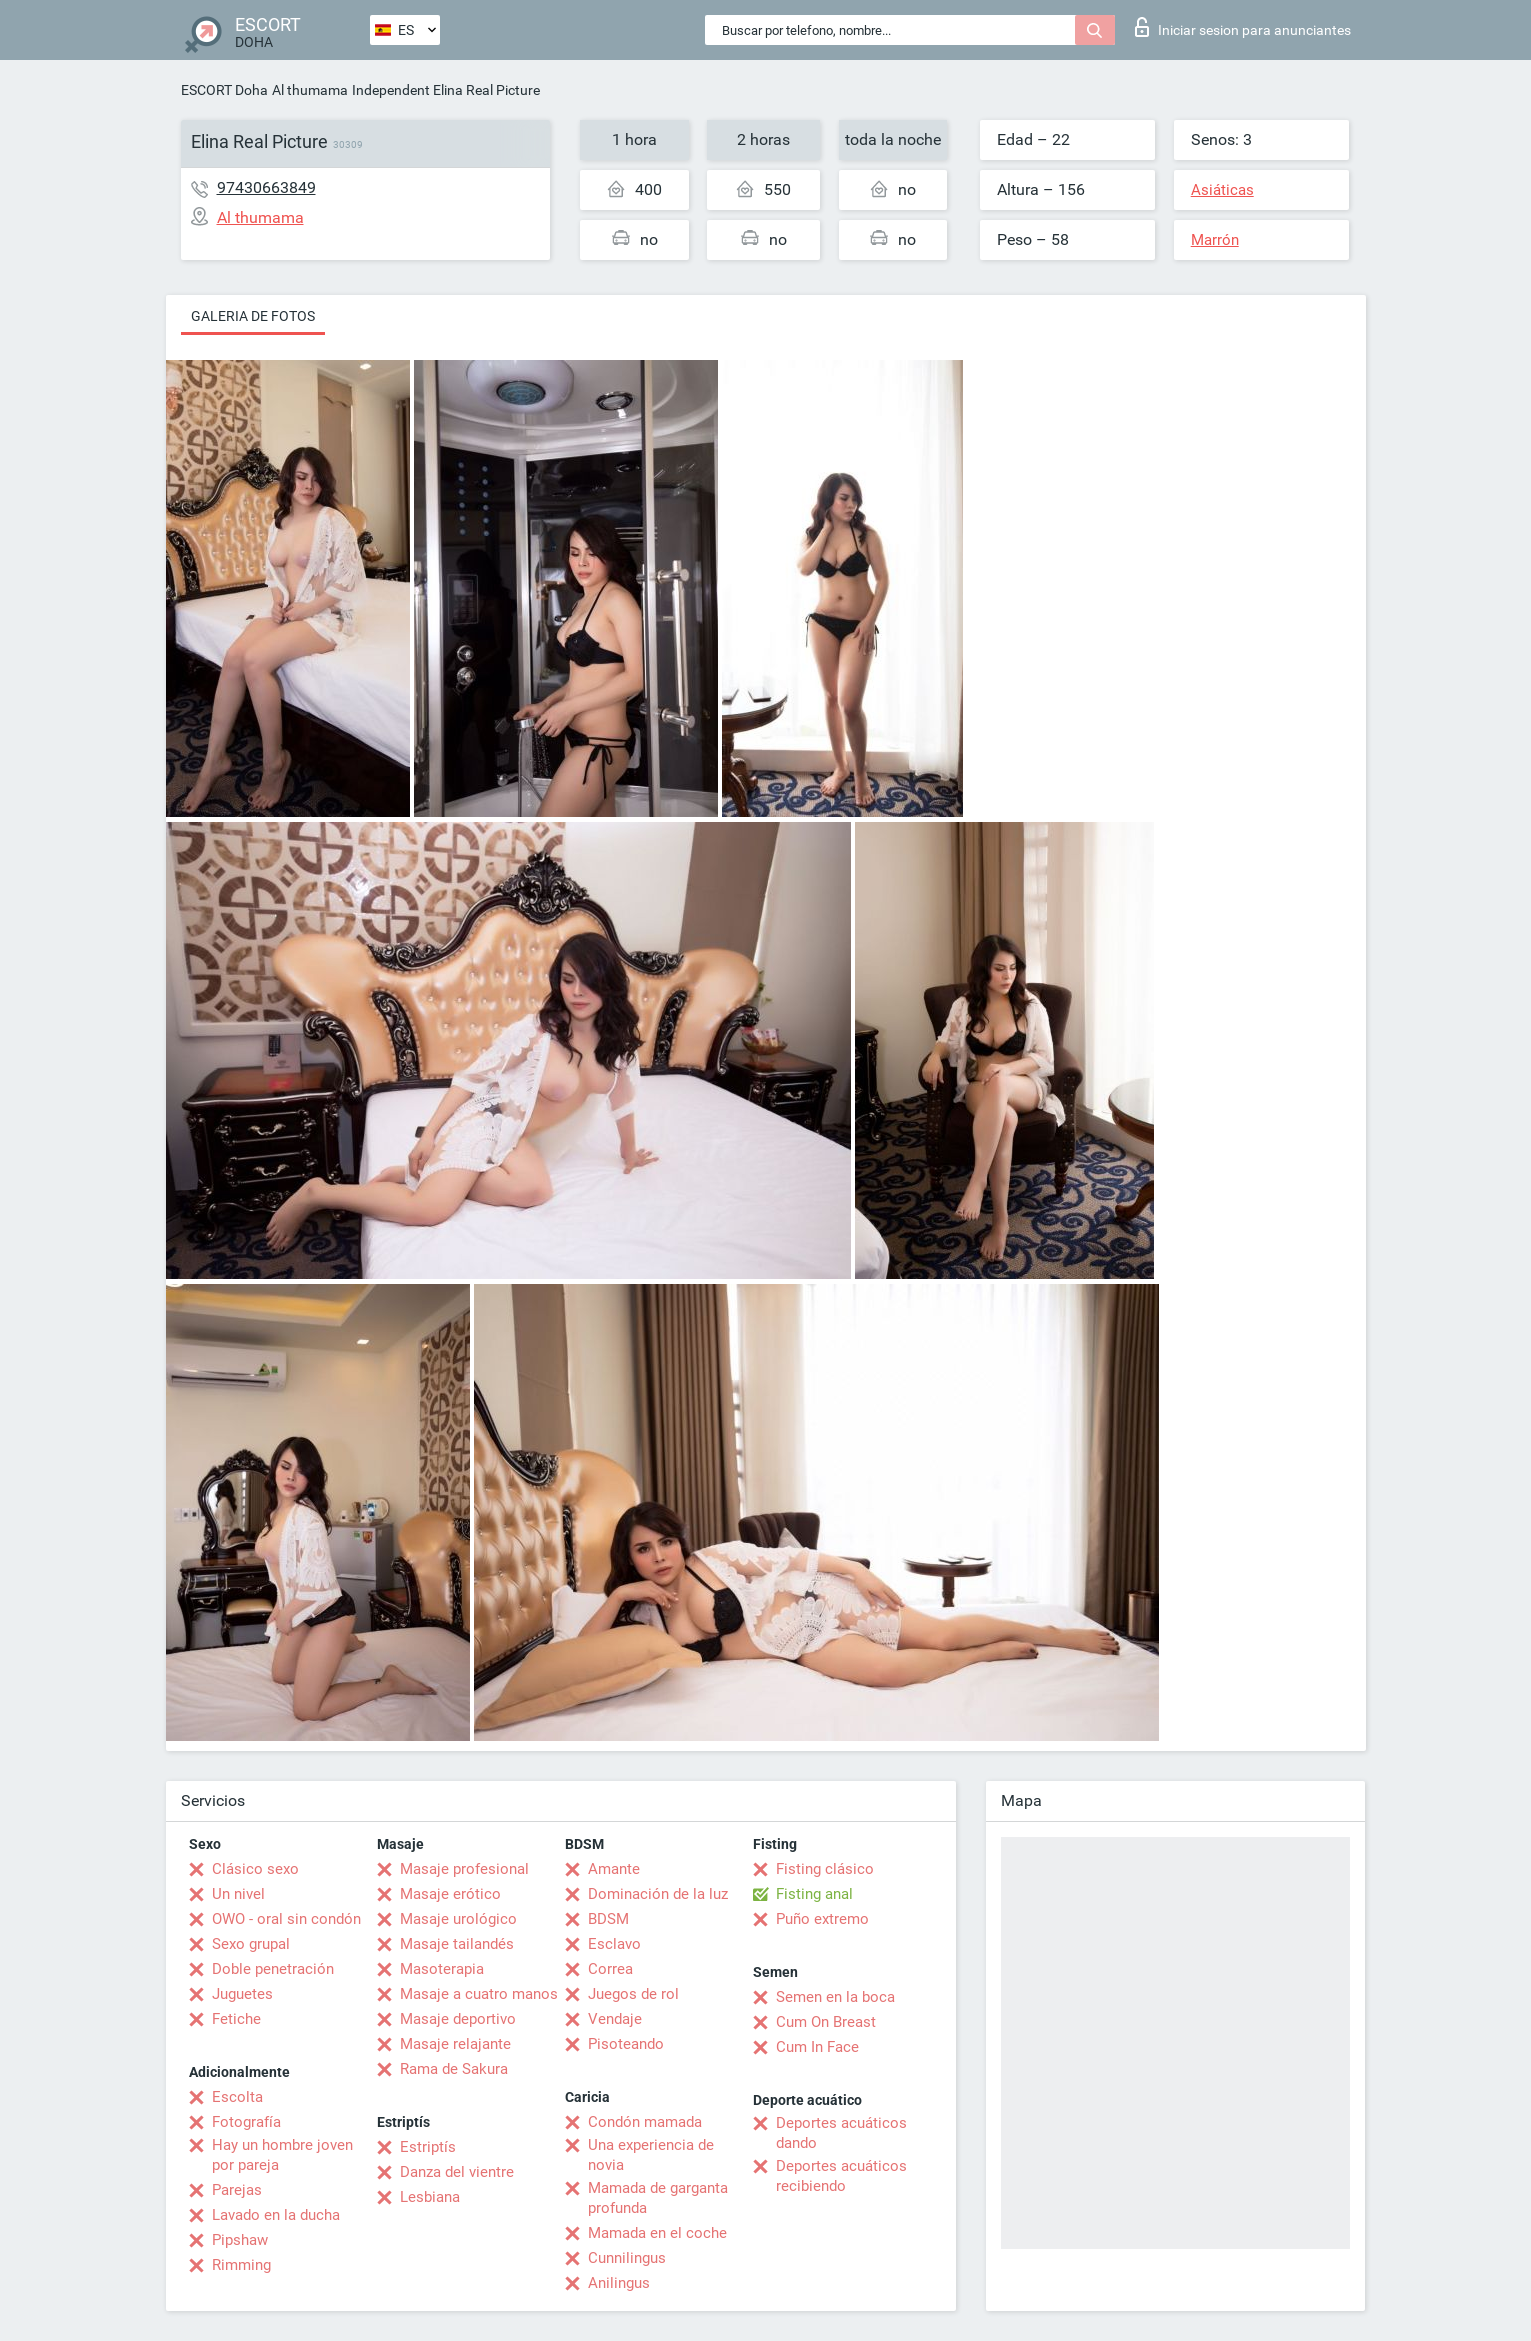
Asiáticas (1222, 190)
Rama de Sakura (454, 2069)
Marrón (1215, 240)
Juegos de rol (633, 1994)
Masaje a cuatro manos (479, 1994)
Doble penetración (273, 1969)
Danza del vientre (457, 2172)
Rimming (241, 2265)
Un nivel (238, 1894)
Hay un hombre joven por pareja (282, 2155)
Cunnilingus (627, 2258)
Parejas (237, 2190)
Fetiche (236, 2019)
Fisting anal (814, 1894)
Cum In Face (817, 2047)
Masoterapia (442, 1969)
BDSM (608, 1919)
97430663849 (266, 187)
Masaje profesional (464, 1869)
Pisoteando (626, 2044)
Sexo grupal (251, 1944)
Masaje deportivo (458, 2019)
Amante (614, 1869)
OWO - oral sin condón (286, 1919)
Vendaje (615, 2019)
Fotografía (246, 2122)
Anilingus (619, 2283)
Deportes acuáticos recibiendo (841, 2176)
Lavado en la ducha (276, 2215)
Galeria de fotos (253, 316)
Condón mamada (645, 2122)
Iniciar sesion (1243, 27)
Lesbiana (430, 2197)
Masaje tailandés (457, 1944)
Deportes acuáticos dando (841, 2133)
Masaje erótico (450, 1894)
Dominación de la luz (658, 1894)
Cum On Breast (826, 2022)
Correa (610, 1969)
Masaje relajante (455, 2044)
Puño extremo (822, 1919)
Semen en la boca (835, 1997)
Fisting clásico (825, 1869)
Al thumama (310, 90)
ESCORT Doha (224, 90)
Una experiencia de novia (651, 2155)
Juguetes (242, 1994)
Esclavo (614, 1944)
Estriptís (428, 2147)
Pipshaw (240, 2240)
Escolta (237, 2097)
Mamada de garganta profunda (658, 2198)
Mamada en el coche (657, 2233)
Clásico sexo (255, 1869)
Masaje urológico (458, 1919)
